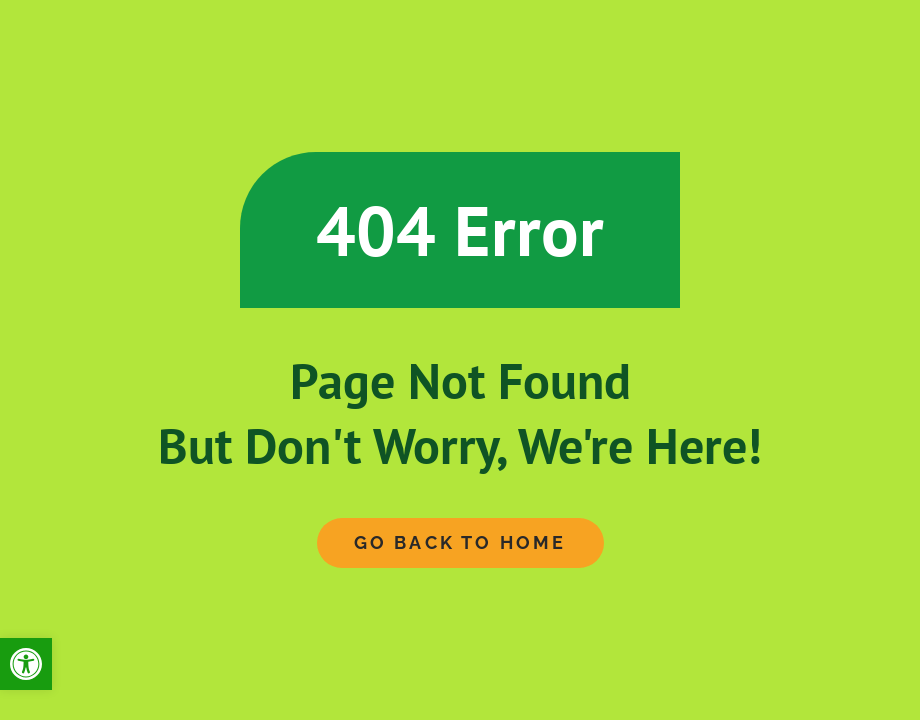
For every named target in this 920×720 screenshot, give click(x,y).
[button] (26, 664)
